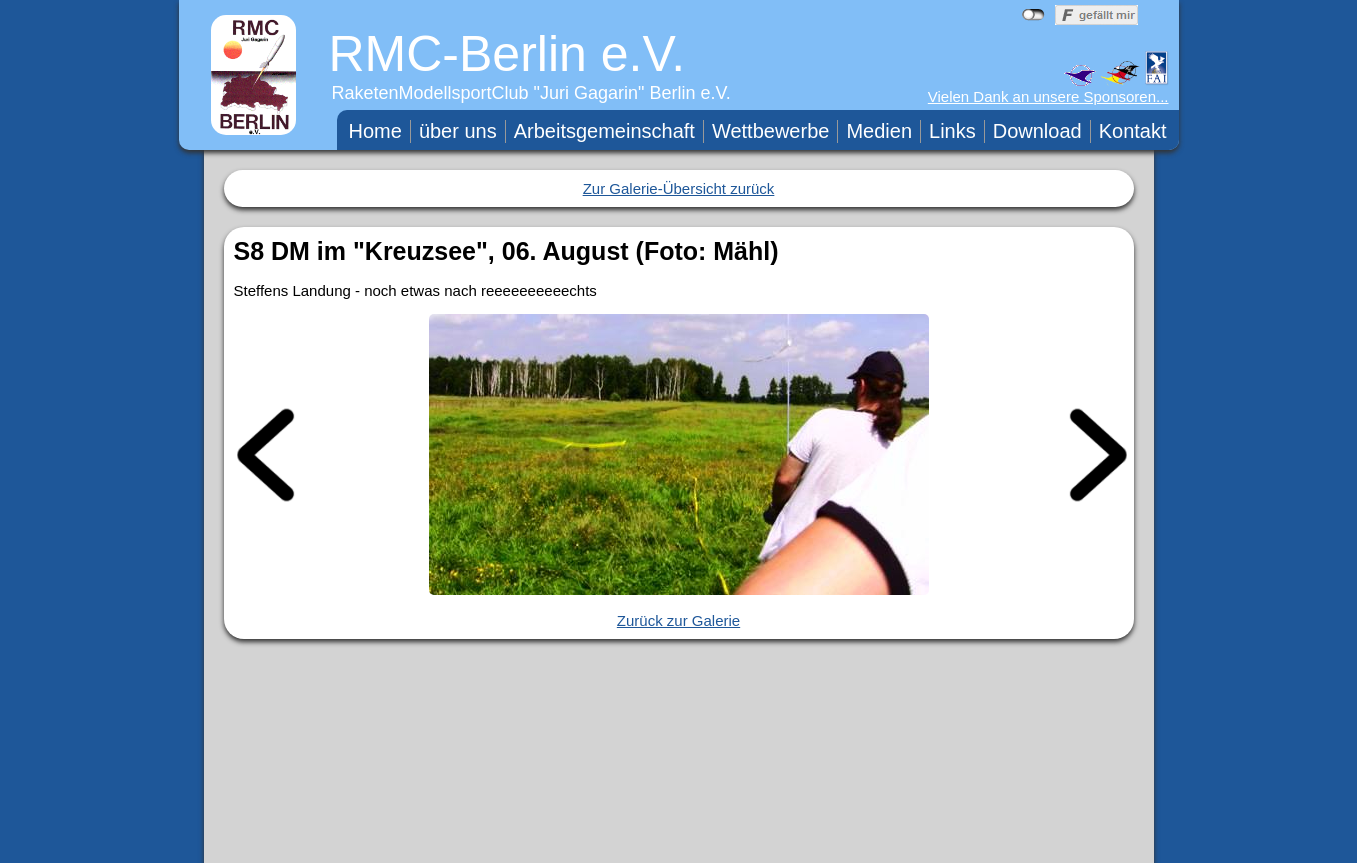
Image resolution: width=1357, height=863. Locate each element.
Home (375, 131)
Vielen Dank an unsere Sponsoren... (1048, 96)
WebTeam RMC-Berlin (830, 843)
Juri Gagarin (589, 93)
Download (1037, 131)
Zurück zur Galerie (678, 620)
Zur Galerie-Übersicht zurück (679, 188)
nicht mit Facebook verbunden (1033, 15)
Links (952, 131)
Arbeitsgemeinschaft (604, 131)
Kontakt (1133, 131)
